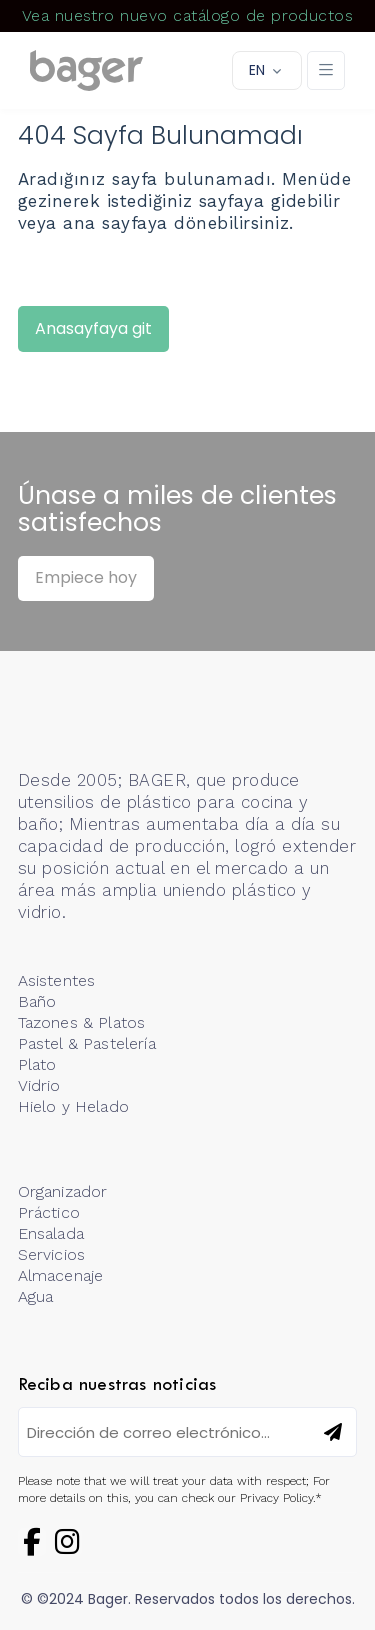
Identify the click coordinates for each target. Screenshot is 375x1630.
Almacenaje (61, 1275)
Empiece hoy (86, 577)
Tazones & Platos (82, 1022)
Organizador (63, 1191)
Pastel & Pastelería (87, 1043)
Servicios (51, 1254)
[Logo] (86, 71)
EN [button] (257, 70)
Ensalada (51, 1233)
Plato (37, 1064)
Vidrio (39, 1085)
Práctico (49, 1212)
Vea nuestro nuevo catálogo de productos (188, 15)
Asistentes (57, 980)
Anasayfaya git (93, 328)
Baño (37, 1001)
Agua (36, 1296)
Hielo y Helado (73, 1106)
